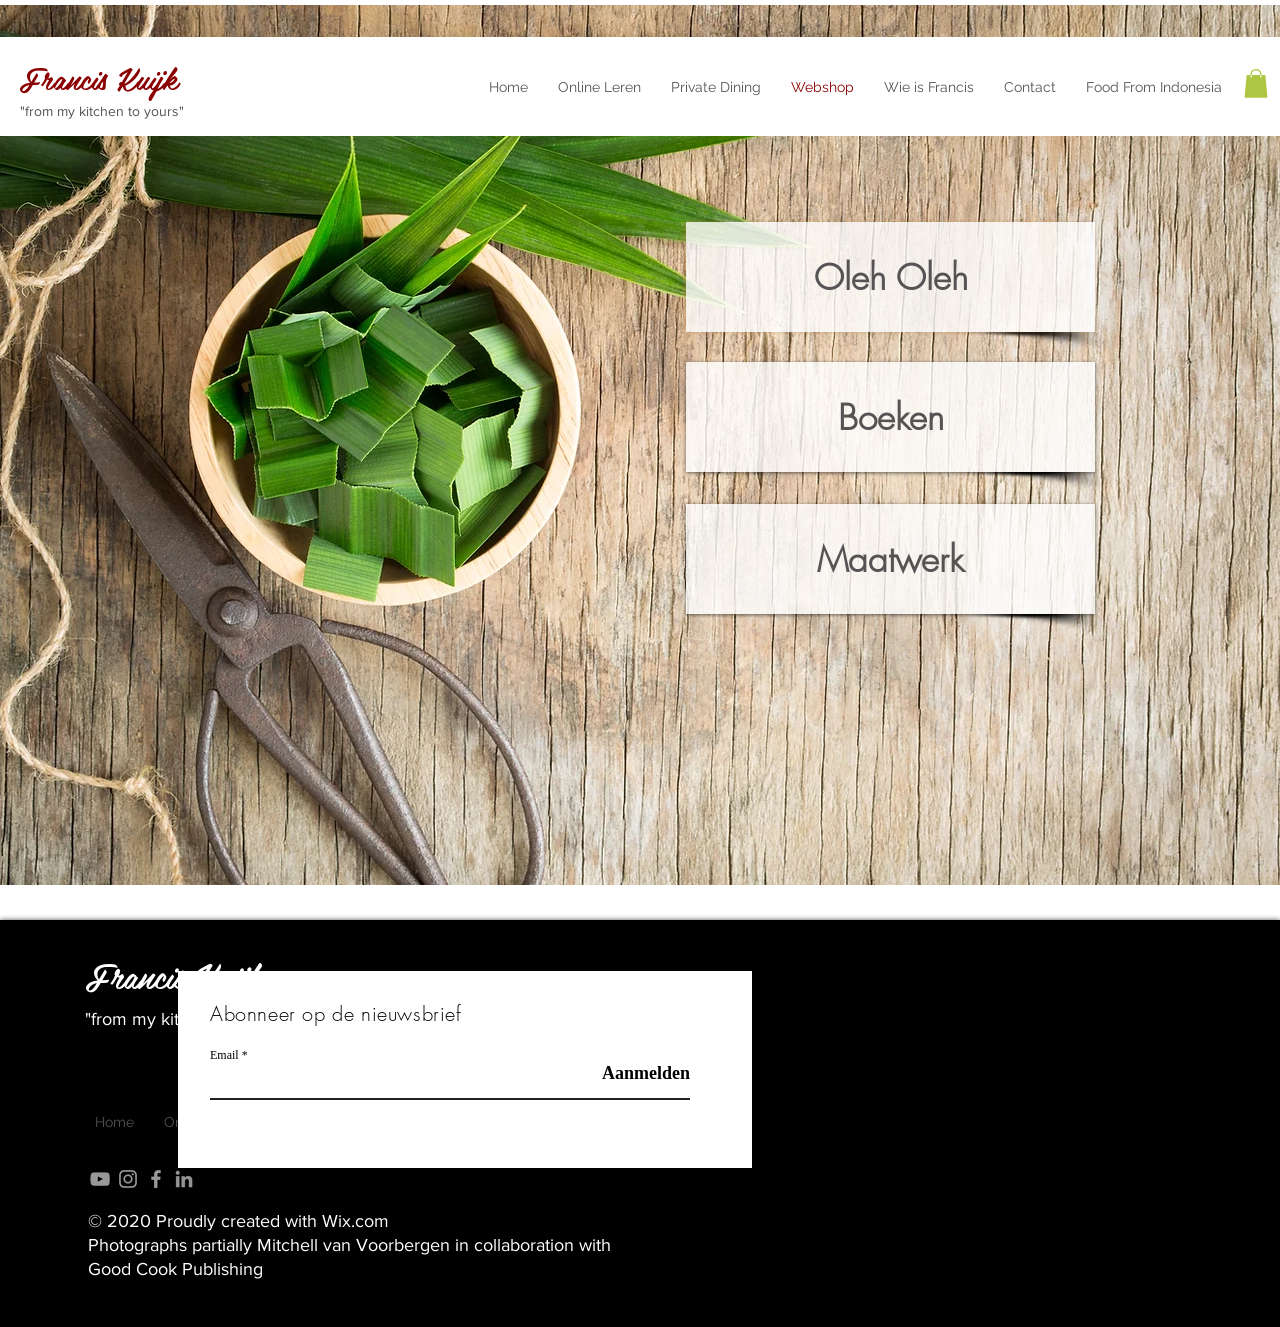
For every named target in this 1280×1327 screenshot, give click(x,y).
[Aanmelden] (639, 1074)
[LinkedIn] (184, 1179)
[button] (1256, 83)
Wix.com (355, 1221)
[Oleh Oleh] (890, 277)
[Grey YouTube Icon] (100, 1179)
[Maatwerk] (890, 559)
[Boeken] (890, 417)
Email (224, 1055)
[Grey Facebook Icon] (156, 1179)
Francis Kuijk (174, 975)
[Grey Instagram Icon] (128, 1179)
